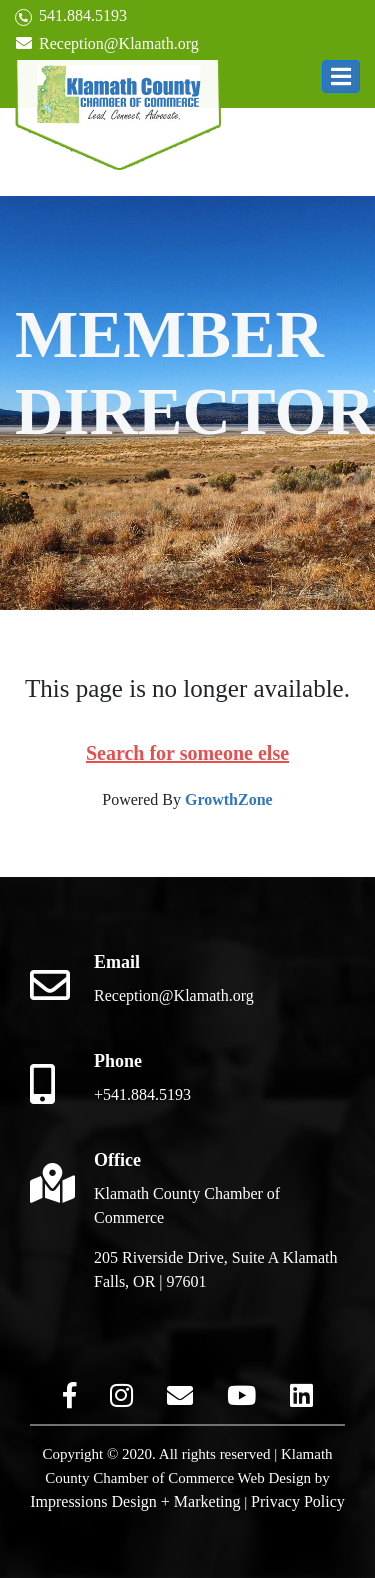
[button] (341, 76)
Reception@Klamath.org (107, 43)
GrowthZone (229, 799)
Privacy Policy (298, 1501)
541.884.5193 (71, 16)
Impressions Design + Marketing (135, 1501)
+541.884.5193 (142, 1094)
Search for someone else (187, 753)
